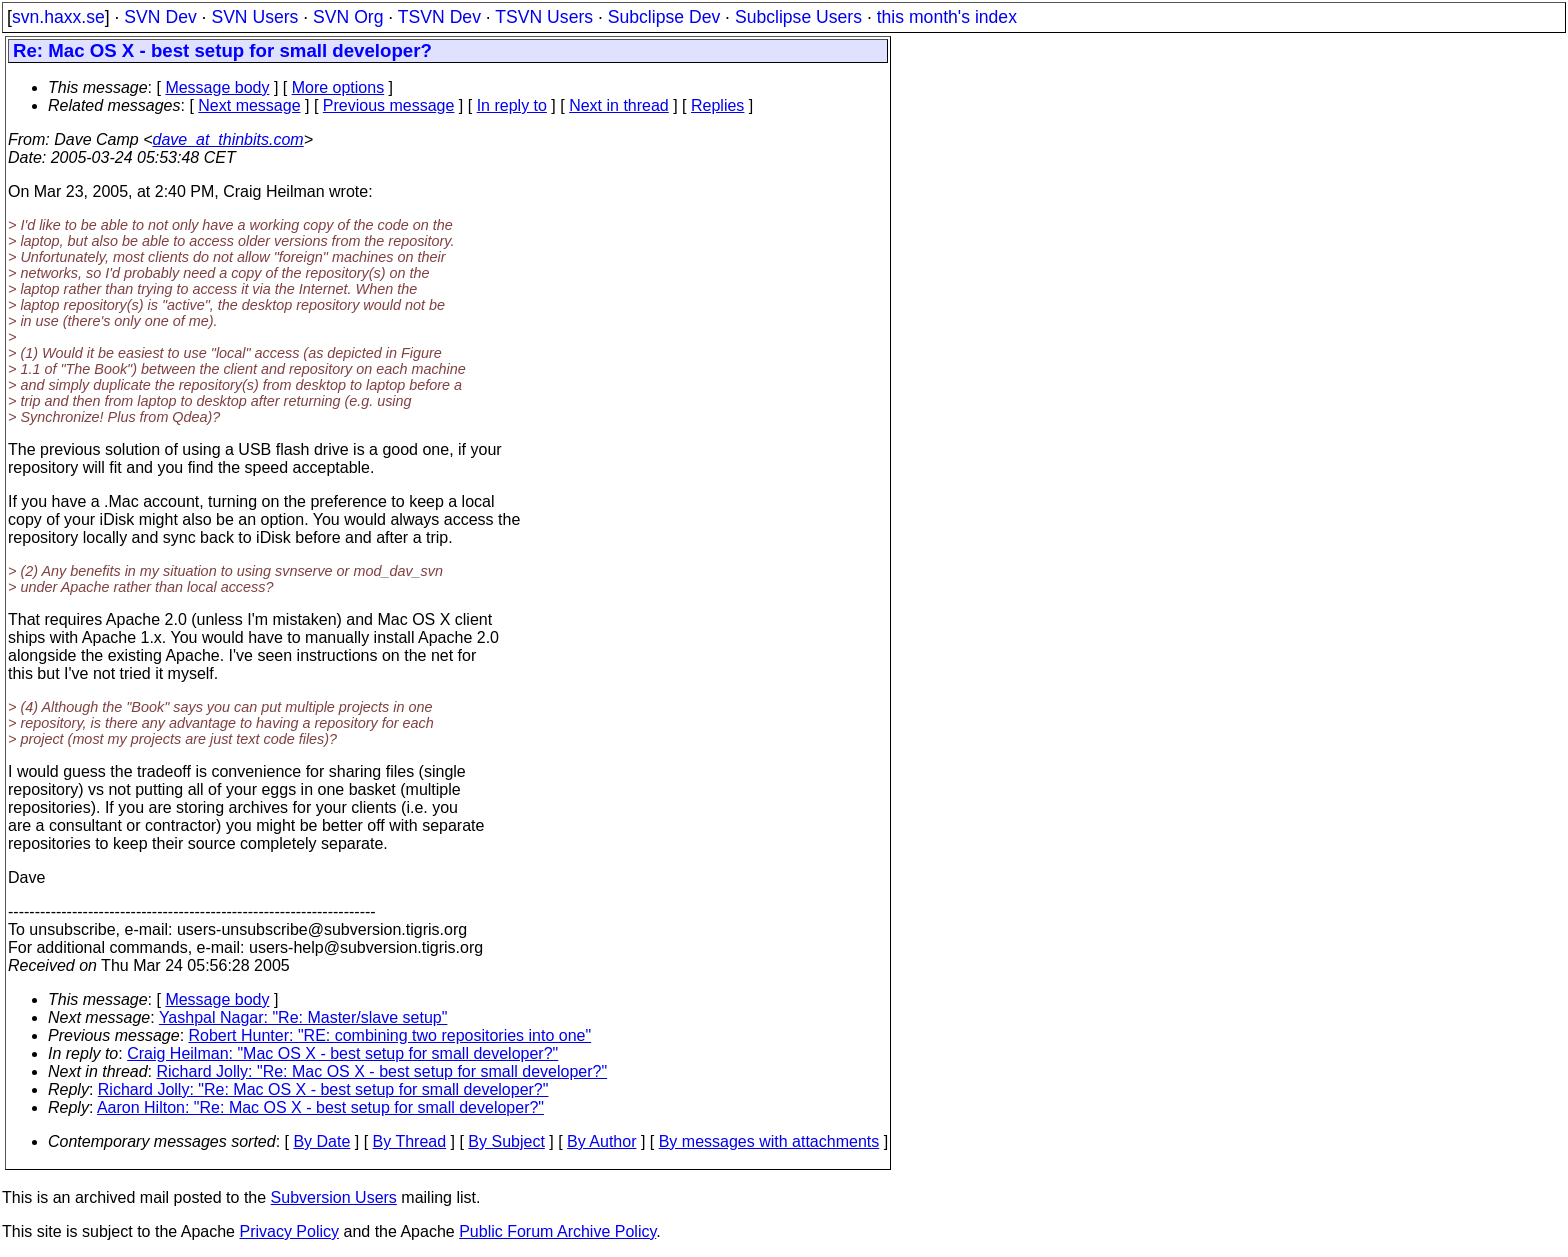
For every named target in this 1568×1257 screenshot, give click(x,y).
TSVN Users (544, 17)
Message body (217, 87)
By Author (601, 1141)
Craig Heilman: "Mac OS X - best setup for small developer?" (342, 1053)
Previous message (389, 105)
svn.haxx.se (58, 17)
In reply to (512, 105)
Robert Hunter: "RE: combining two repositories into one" (390, 1035)
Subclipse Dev (664, 17)
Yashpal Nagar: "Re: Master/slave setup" (303, 1017)
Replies (717, 105)
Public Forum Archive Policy (557, 1231)
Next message (249, 105)
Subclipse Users (798, 17)
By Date (321, 1141)
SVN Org (348, 17)
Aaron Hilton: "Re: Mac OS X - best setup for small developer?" (320, 1107)
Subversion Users (334, 1197)
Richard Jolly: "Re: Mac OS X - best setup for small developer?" (382, 1071)
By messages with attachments (769, 1141)
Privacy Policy (289, 1231)
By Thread (410, 1141)
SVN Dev (160, 17)
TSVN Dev (439, 17)
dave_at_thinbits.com (227, 139)
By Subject (506, 1141)
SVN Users (254, 17)
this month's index (947, 17)
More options (338, 87)
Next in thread (619, 105)
